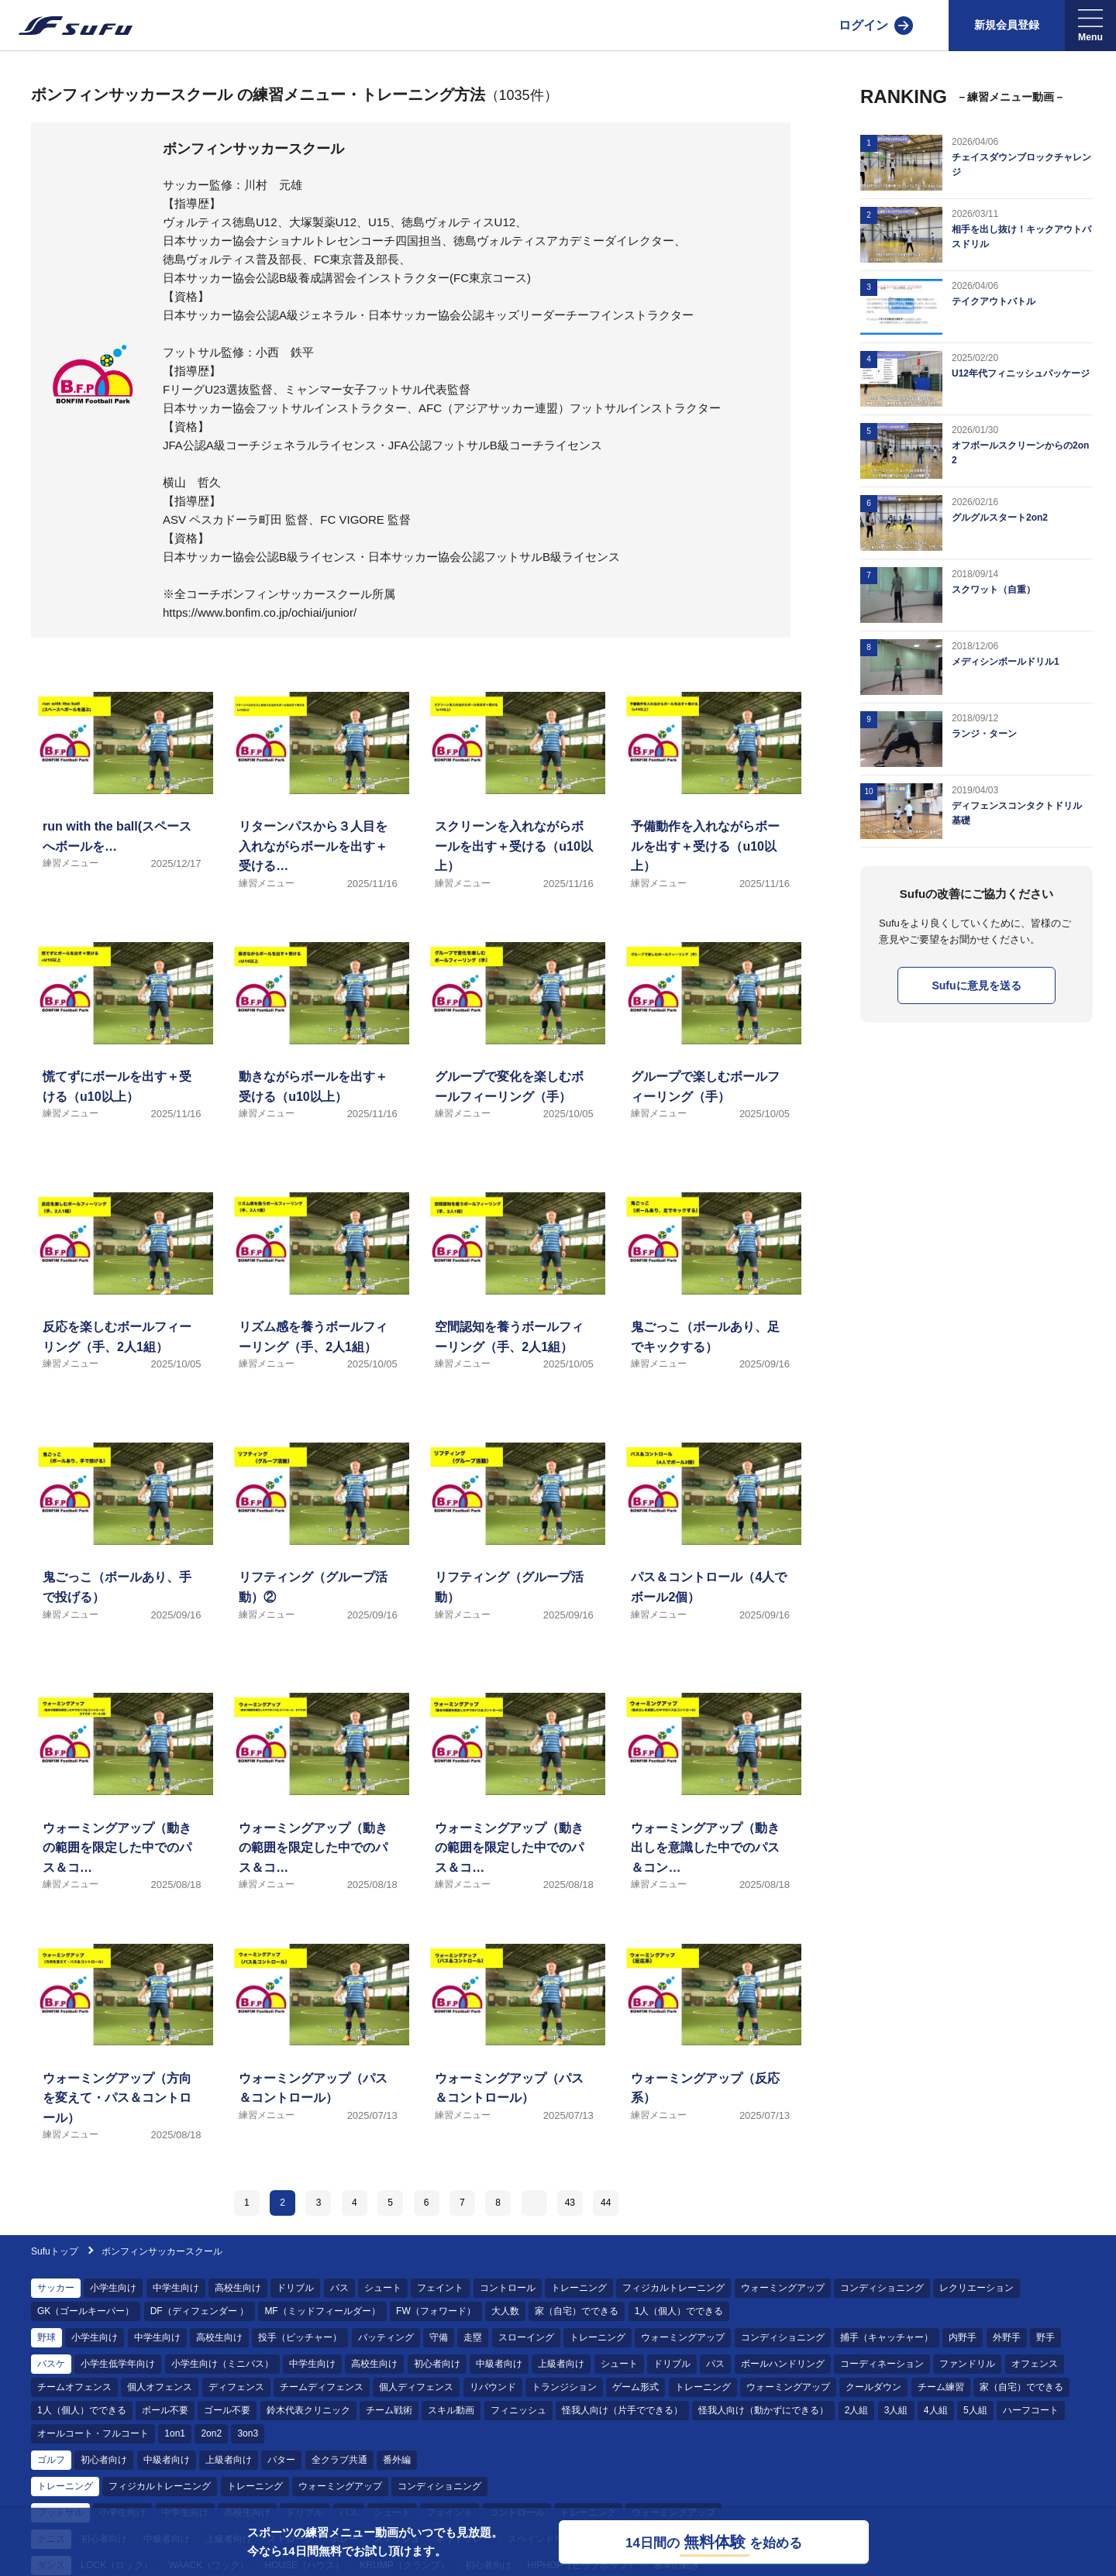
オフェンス (1034, 2363)
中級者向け (499, 2363)
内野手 (962, 2337)
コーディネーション (882, 2363)
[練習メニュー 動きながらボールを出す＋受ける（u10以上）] (318, 1059)
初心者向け (437, 2363)
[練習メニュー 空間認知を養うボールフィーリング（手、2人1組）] (514, 1309)
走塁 (472, 2337)
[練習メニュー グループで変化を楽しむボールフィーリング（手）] (514, 1059)
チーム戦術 (389, 2410)
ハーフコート (1031, 2410)
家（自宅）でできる (576, 2311)
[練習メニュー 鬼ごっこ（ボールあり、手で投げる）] (122, 1560)
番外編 (397, 2459)
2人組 (857, 2410)
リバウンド (493, 2387)
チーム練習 (941, 2387)
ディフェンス (236, 2387)
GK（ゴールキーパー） (85, 2311)
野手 (1045, 2337)
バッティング (386, 2337)
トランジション (564, 2387)
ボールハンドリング (783, 2363)
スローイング (526, 2337)
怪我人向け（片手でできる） (622, 2410)
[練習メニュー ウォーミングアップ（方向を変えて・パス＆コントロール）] (122, 2061)
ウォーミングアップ (783, 2287)
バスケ (51, 2363)
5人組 (975, 2410)
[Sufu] (66, 25)
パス (339, 2287)
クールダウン (873, 2387)
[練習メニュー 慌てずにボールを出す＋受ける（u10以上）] (122, 1059)
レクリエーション (976, 2287)
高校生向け (238, 2287)
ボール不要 (165, 2410)
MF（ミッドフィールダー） (322, 2311)
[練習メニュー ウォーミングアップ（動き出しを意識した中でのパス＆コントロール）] (710, 1810)
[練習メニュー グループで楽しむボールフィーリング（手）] (710, 1059)
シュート (382, 2287)
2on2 (211, 2433)
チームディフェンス (321, 2387)
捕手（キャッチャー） (886, 2337)
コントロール (508, 2287)
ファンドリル (967, 2363)
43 (570, 2202)
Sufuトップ (54, 2251)
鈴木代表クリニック (308, 2410)
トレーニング (579, 2287)
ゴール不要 (227, 2410)
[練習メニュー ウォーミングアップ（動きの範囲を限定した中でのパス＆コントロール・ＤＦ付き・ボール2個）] (122, 1810)
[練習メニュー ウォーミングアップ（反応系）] (710, 2061)
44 (606, 2202)
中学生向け (176, 2287)
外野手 (1007, 2337)
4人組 (936, 2410)
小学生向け (113, 2287)
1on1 (174, 2433)
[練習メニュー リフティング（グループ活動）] (514, 1560)
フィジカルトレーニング (673, 2287)
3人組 (896, 2410)
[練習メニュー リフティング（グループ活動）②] (318, 1560)
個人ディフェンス (416, 2387)
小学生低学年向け (118, 2363)
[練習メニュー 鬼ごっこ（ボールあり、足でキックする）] (710, 1309)
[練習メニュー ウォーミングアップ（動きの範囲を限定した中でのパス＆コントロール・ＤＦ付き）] (318, 1810)
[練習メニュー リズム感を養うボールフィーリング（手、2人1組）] (318, 1309)
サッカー (55, 2287)
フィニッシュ (518, 2410)
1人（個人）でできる (679, 2311)
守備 (438, 2337)
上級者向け (561, 2363)
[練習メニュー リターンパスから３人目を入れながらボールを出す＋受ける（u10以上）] (318, 809)
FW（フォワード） (436, 2311)
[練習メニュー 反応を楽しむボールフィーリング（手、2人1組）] (122, 1309)
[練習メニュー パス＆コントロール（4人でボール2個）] (710, 1560)
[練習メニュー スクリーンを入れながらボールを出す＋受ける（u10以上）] (514, 809)
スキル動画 (451, 2410)
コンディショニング (882, 2287)
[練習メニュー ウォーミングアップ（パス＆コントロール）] (318, 2061)
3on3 (247, 2433)
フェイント (440, 2287)
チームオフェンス (74, 2387)
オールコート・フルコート (93, 2433)
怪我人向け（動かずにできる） (763, 2410)
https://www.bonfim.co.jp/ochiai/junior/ (259, 612)
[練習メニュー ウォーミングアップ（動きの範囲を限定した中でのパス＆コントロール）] (514, 1810)
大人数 (505, 2311)
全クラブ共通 (339, 2459)
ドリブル (295, 2287)
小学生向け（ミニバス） (222, 2363)
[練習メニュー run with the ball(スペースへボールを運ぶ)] (122, 809)
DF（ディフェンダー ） (199, 2311)
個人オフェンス (159, 2387)
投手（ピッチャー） (300, 2337)
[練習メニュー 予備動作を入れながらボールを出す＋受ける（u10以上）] (710, 809)
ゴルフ (51, 2459)
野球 (46, 2337)
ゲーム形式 (635, 2387)
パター (281, 2459)
